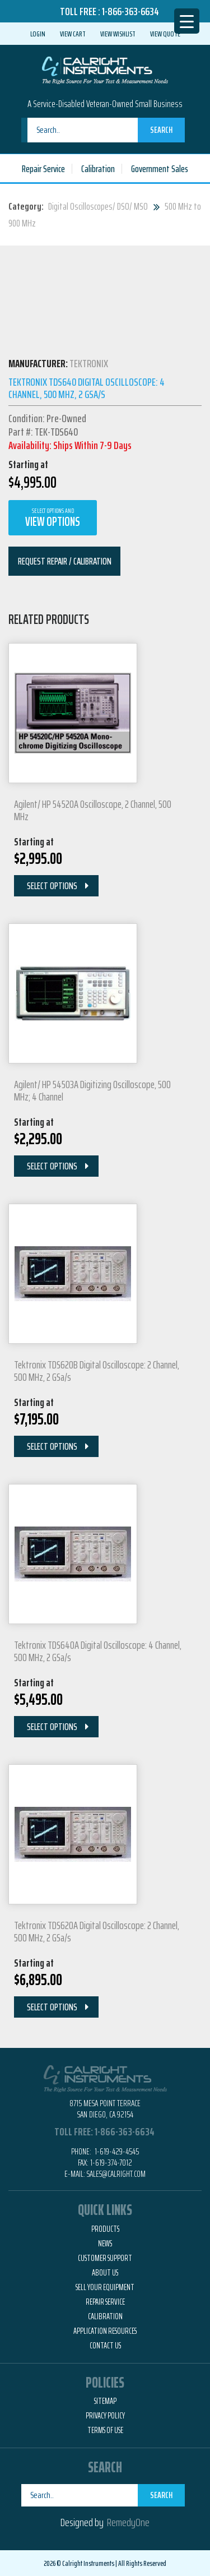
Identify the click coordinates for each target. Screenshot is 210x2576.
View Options (52, 518)
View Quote (165, 33)
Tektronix (88, 363)
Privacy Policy (105, 2415)
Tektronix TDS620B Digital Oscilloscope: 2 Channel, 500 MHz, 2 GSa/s (96, 1371)
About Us (105, 2272)
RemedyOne (128, 2522)
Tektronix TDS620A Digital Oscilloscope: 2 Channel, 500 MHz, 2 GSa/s (96, 1931)
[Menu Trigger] (186, 21)
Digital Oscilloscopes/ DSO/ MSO (98, 206)
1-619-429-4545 (116, 2151)
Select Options (52, 886)
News (105, 2243)
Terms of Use (105, 2430)
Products (105, 2229)
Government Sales (159, 169)
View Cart (73, 33)
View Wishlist (118, 33)
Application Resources (105, 2331)
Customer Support (105, 2258)
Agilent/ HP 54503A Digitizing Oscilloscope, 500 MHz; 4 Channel (92, 1090)
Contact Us (105, 2345)
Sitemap (105, 2401)
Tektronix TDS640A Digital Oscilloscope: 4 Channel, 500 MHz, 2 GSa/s (97, 1651)
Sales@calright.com (116, 2174)
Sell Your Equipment (105, 2287)
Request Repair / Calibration (64, 561)
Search (161, 130)
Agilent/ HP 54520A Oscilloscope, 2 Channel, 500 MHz (92, 810)
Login (37, 33)
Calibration (98, 169)
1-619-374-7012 (111, 2163)
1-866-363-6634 (130, 11)
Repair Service (43, 169)
